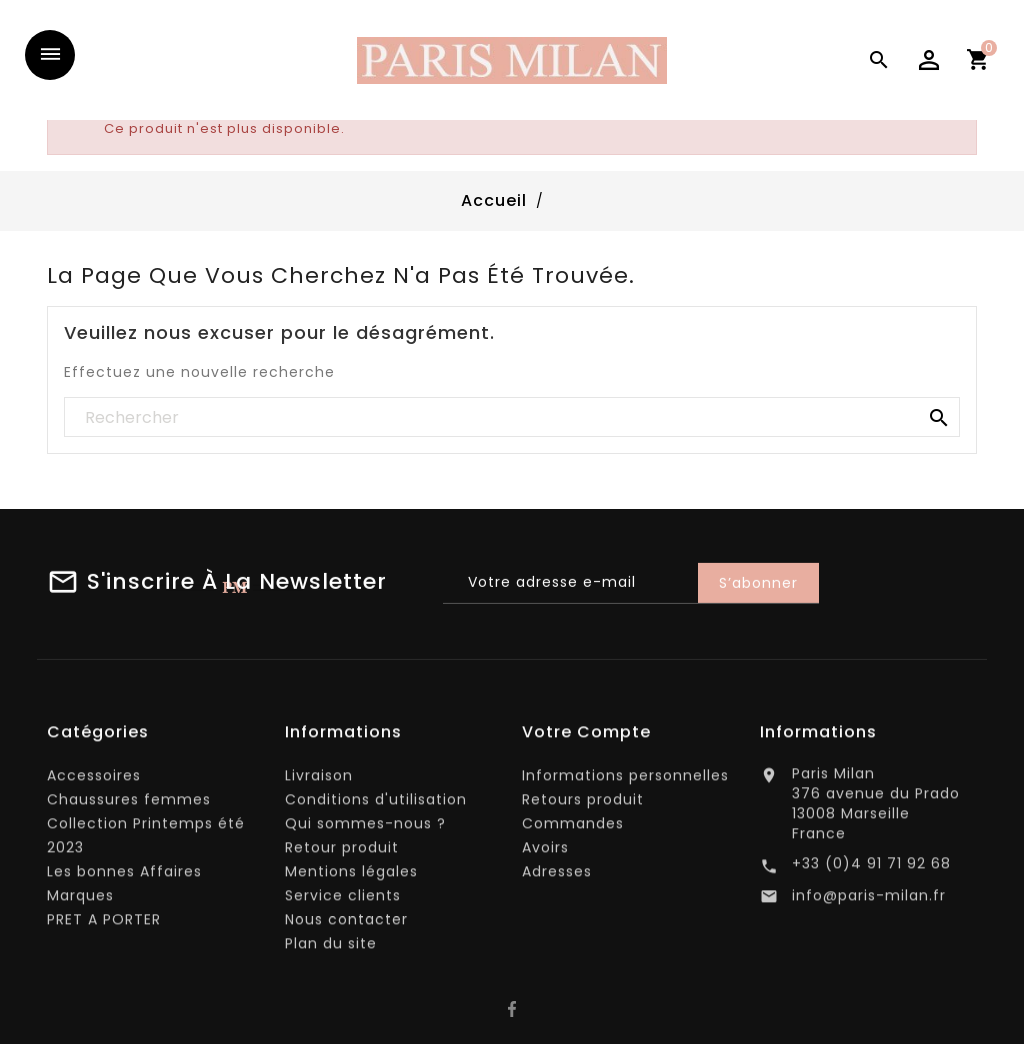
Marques (80, 900)
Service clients (343, 900)
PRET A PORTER (104, 924)
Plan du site (331, 948)
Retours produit (583, 804)
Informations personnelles (625, 780)
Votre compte (586, 736)
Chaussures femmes (129, 804)
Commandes (573, 828)
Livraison (319, 780)
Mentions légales (351, 876)
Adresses (557, 876)
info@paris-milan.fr (869, 901)
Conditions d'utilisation (376, 804)
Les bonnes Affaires (124, 876)
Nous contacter (346, 924)
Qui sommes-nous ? (365, 828)
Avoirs (545, 852)
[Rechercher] (512, 418)
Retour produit (342, 852)
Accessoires (94, 780)
